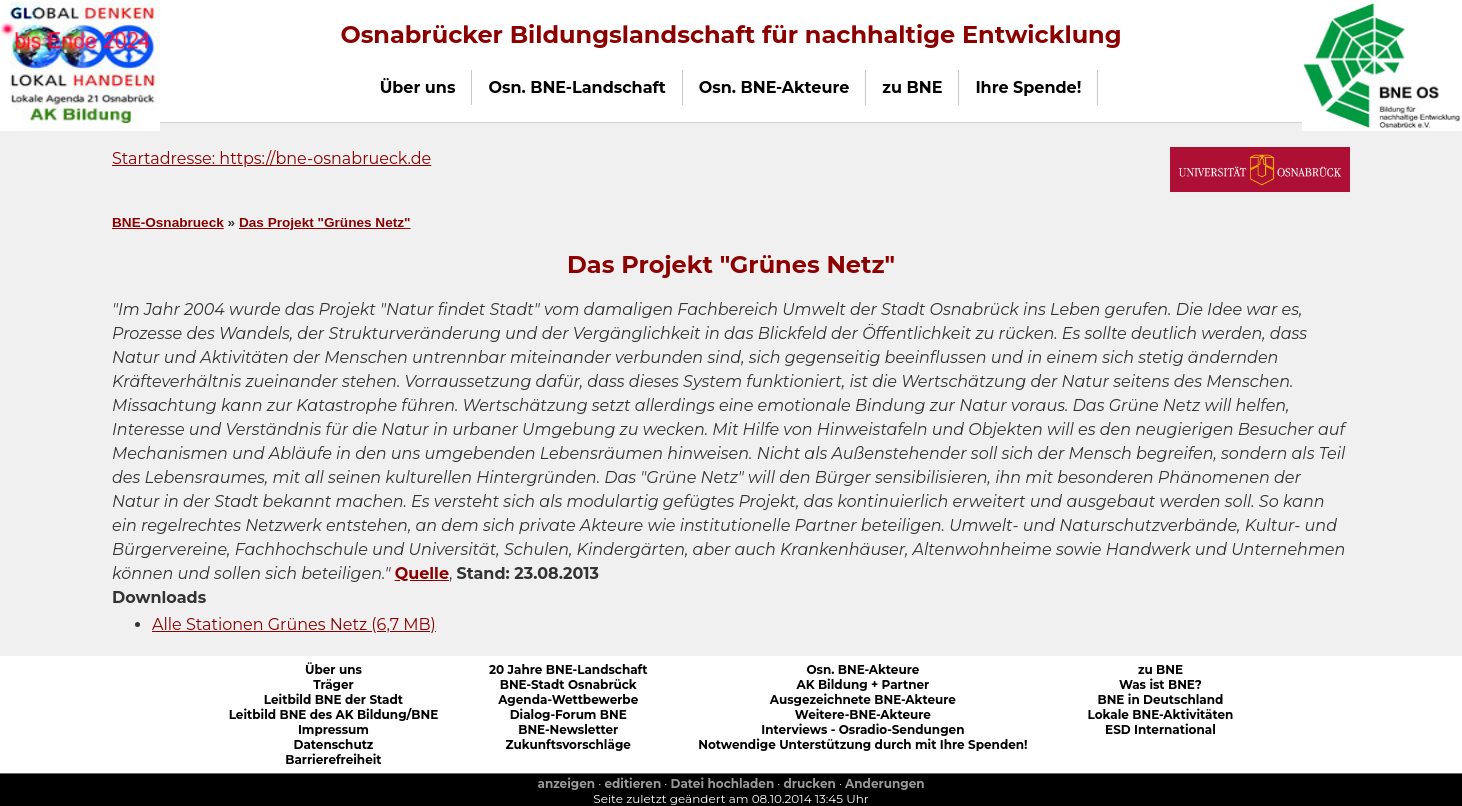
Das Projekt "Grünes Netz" (325, 222)
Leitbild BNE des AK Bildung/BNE (334, 714)
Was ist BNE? (1160, 684)
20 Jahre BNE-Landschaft (568, 669)
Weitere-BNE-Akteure (863, 714)
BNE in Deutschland (1160, 699)
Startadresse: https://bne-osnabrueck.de (271, 158)
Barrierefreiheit (333, 759)
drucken (810, 783)
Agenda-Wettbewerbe (568, 699)
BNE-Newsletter (568, 729)
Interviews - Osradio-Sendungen (862, 729)
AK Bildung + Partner (862, 684)
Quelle (422, 573)
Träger (333, 684)
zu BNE (1160, 669)
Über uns (333, 669)
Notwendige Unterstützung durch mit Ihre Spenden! (862, 744)
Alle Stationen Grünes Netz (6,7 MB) (294, 624)
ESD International (1160, 729)
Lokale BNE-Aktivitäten (1161, 714)
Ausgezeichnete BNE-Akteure (863, 699)
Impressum (333, 729)
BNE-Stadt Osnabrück (568, 684)
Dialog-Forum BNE (568, 714)
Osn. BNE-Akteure (862, 669)
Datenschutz (333, 744)
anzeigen (566, 783)
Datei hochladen (723, 783)
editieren (632, 783)
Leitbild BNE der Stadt (333, 699)
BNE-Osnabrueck (168, 222)
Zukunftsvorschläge (568, 744)
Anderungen (884, 783)
